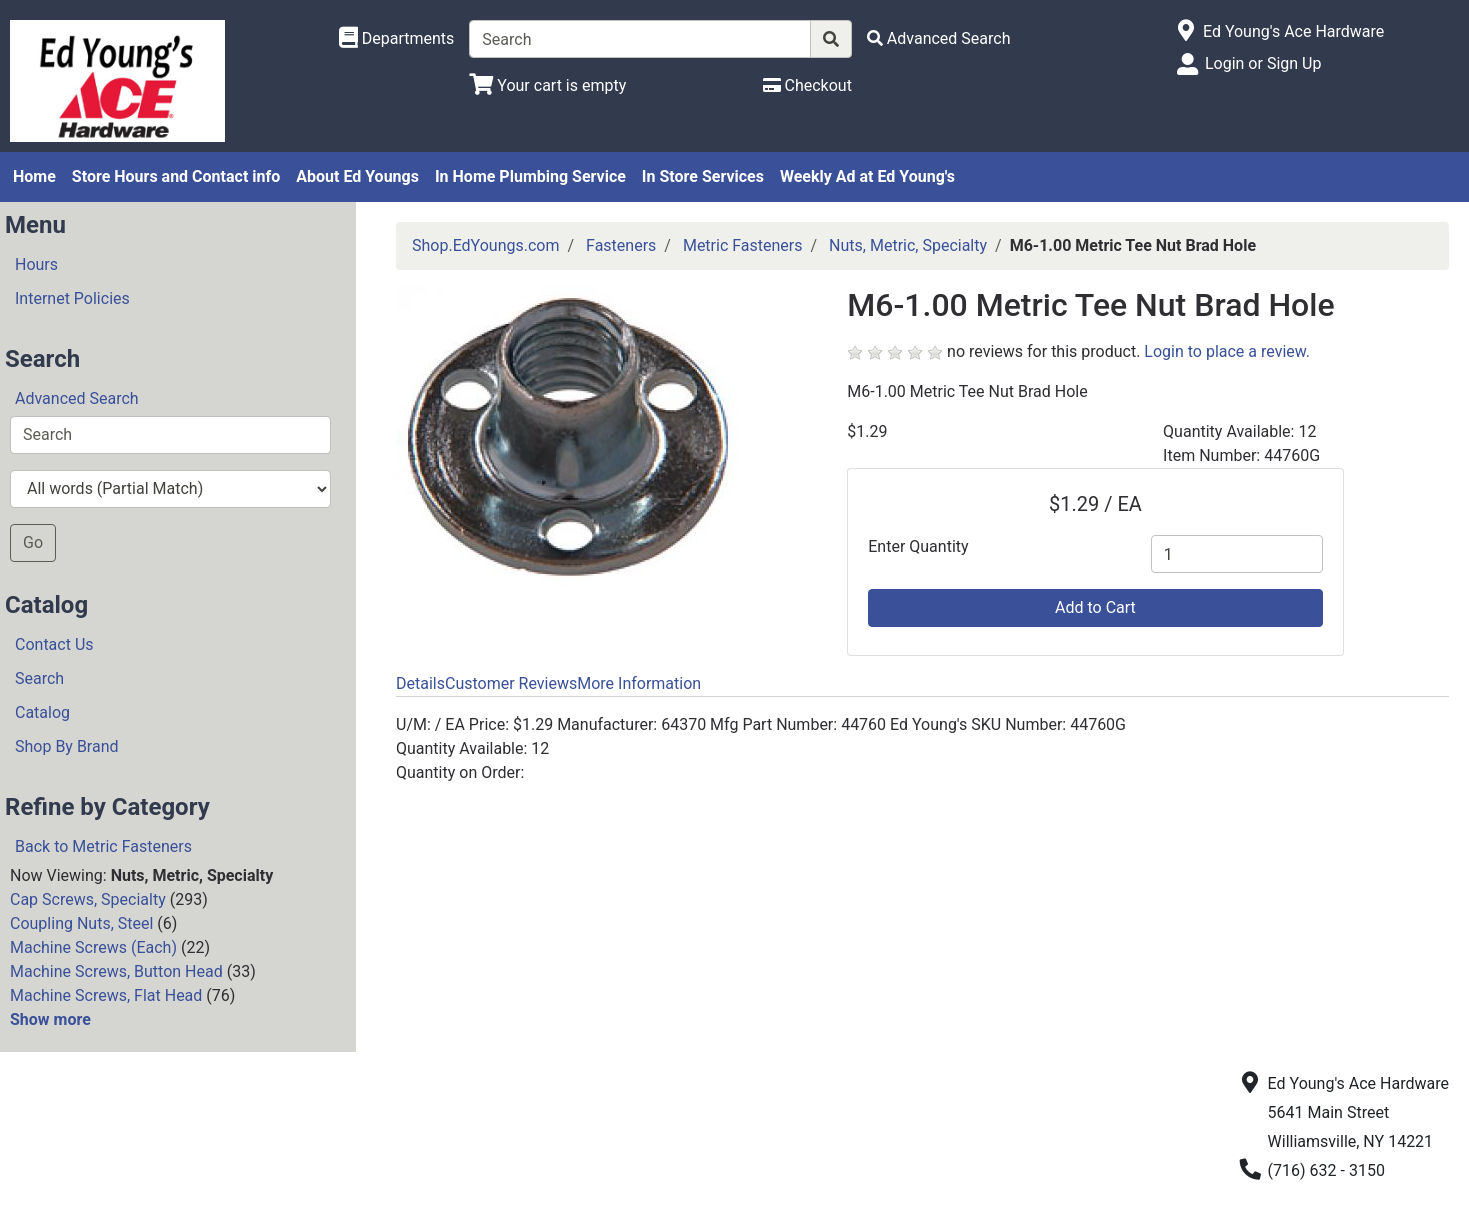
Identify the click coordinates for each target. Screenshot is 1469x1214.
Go (33, 542)
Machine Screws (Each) (93, 947)
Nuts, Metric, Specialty (908, 245)
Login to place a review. (1227, 351)
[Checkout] (807, 85)
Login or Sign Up (1263, 63)
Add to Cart (1095, 607)
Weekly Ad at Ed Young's (867, 176)
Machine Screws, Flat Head (106, 995)
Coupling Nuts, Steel (81, 923)
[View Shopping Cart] (547, 85)
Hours (36, 264)
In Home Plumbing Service (530, 176)
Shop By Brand (67, 746)
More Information (639, 683)
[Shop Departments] (397, 39)
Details (420, 683)
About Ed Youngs (357, 176)
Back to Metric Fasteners (103, 846)
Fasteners (621, 245)
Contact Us (54, 644)
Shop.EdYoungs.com (485, 245)
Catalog (42, 712)
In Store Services (703, 176)
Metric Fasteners (743, 245)
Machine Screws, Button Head (116, 971)
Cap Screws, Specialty (88, 899)
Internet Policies (72, 298)
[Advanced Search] (939, 38)
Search (39, 678)
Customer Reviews (511, 683)
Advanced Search (77, 398)
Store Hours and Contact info (176, 176)
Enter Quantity (918, 546)
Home (34, 176)
